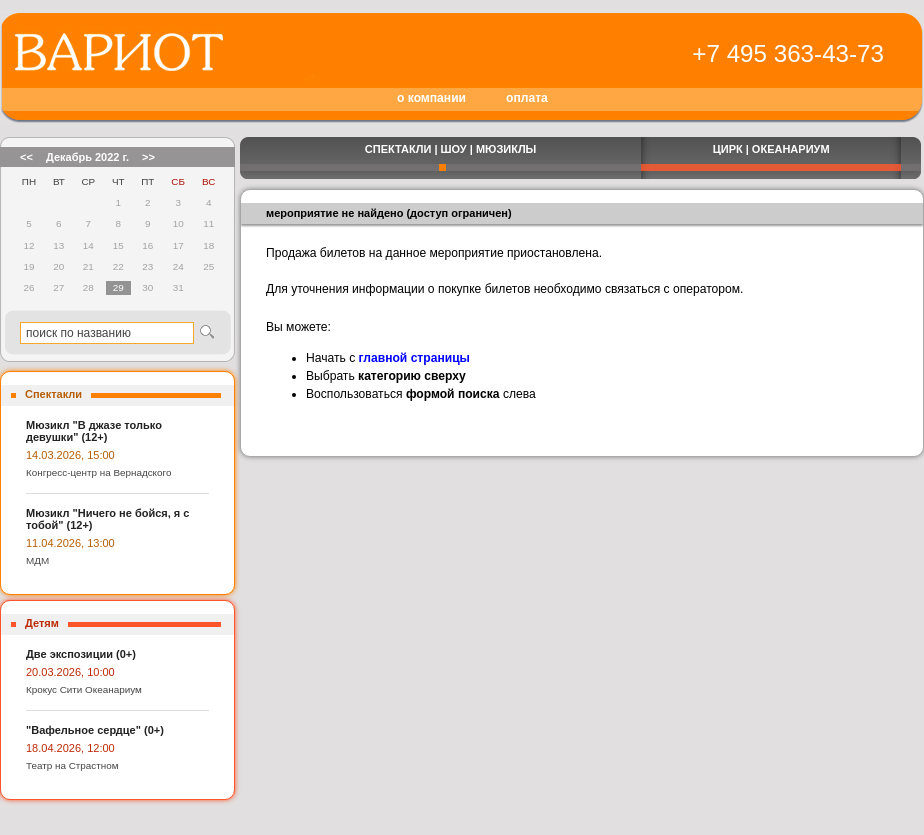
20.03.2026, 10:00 (70, 672)
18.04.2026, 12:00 (70, 748)
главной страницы (414, 358)
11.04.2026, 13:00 (70, 543)
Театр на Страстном (72, 765)
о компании (431, 98)
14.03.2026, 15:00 (70, 455)
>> (148, 157)
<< (26, 157)
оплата (527, 98)
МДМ (37, 560)
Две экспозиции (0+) (81, 654)
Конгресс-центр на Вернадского (98, 472)
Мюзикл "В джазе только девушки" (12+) (94, 431)
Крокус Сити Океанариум (84, 689)
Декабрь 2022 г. (87, 157)
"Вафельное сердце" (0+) (95, 730)
